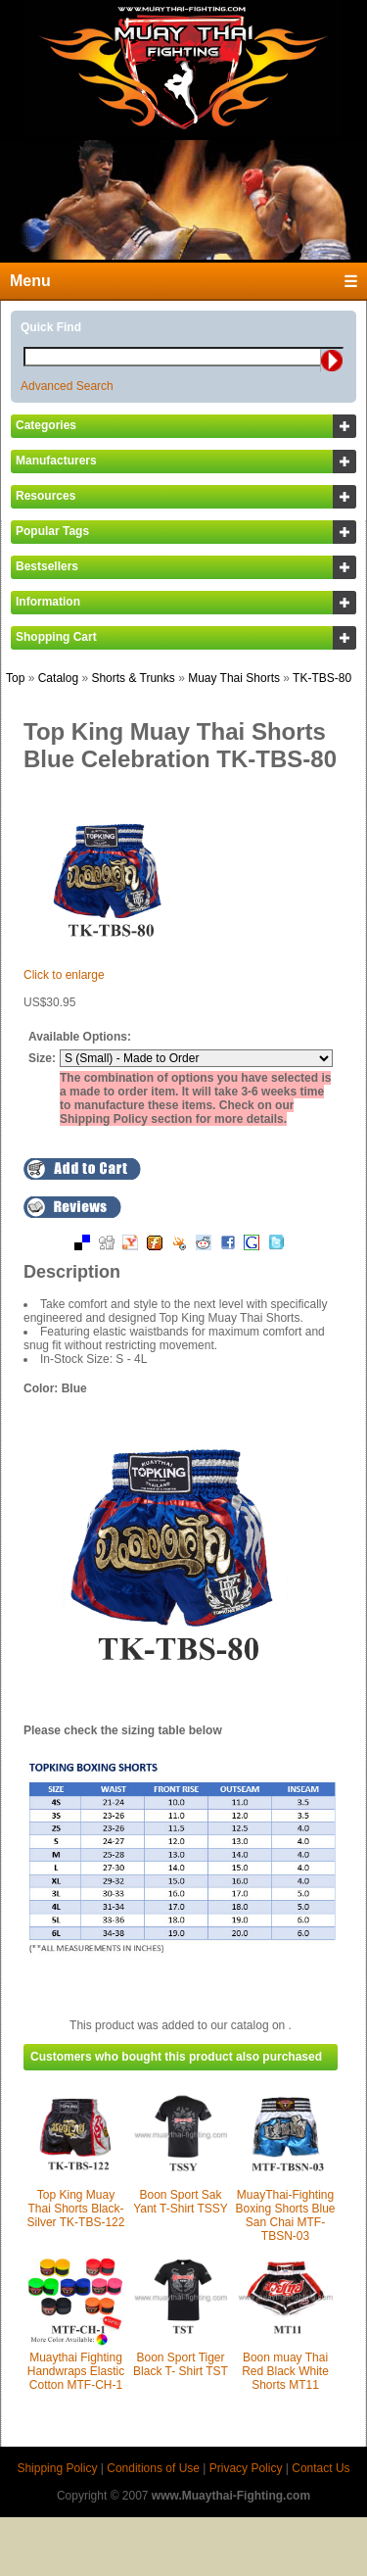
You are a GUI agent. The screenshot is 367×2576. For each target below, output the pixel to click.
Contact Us (320, 2468)
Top (15, 678)
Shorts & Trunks (132, 678)
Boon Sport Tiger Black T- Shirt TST (180, 2364)
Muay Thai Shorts (234, 678)
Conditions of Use (153, 2468)
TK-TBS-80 (322, 678)
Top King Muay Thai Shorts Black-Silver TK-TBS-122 (76, 2208)
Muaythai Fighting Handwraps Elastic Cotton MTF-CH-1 (75, 2371)
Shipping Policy (57, 2468)
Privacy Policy (246, 2468)
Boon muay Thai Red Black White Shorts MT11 (285, 2371)
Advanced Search (67, 386)
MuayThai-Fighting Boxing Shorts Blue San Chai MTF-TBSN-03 (285, 2215)
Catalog (58, 678)
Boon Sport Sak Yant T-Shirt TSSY (180, 2201)
